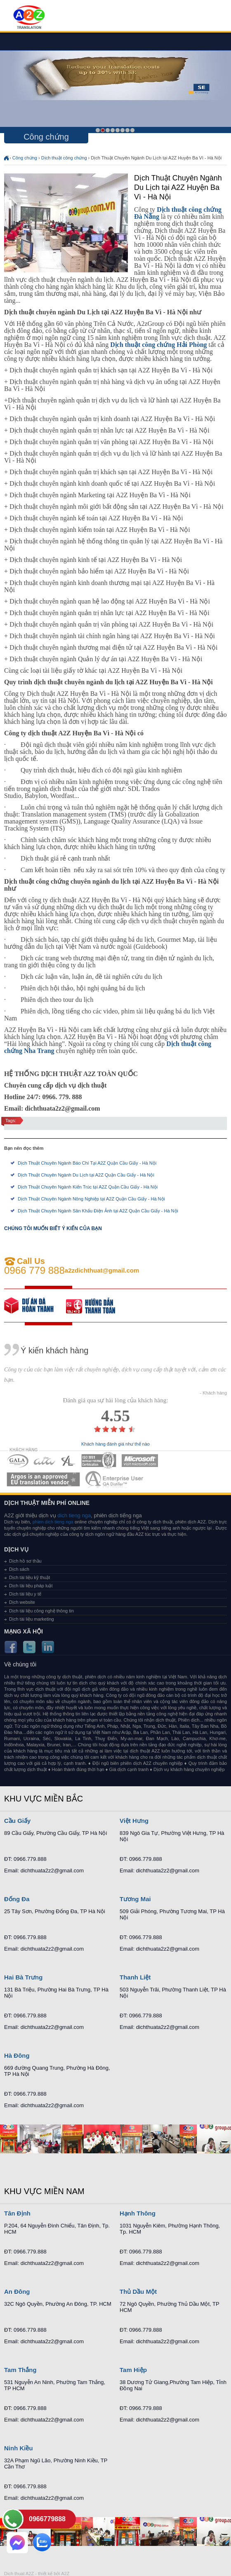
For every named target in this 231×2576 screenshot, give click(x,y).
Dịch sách (19, 1569)
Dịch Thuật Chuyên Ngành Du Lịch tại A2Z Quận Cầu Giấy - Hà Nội (86, 1174)
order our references (97, 1305)
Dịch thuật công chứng (64, 157)
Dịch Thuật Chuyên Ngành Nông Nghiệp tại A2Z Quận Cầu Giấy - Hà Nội (91, 1198)
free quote (35, 1305)
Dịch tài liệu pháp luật (31, 1585)
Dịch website (22, 1602)
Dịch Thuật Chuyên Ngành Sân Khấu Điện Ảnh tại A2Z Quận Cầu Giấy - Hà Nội (98, 1210)
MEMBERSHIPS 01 (17, 1460)
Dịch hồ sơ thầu (25, 1560)
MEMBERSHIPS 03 (68, 1460)
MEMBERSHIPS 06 (43, 1479)
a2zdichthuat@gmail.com (102, 1270)
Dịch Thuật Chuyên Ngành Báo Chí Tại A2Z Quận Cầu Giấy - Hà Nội (87, 1162)
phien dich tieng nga (53, 1521)
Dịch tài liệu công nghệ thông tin (41, 1610)
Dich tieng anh (28, 17)
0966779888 (47, 2518)
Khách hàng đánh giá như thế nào (115, 1444)
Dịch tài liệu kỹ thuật (29, 1577)
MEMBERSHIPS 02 (44, 1460)
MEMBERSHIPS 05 (140, 1460)
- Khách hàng (213, 1393)
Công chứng (24, 157)
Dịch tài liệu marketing (31, 1619)
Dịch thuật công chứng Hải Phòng (158, 344)
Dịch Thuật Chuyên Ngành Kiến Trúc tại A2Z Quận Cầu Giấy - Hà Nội (88, 1186)
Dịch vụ (16, 1549)
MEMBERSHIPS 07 (115, 1479)
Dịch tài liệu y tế (25, 1593)
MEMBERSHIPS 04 (99, 1460)
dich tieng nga (73, 1515)
